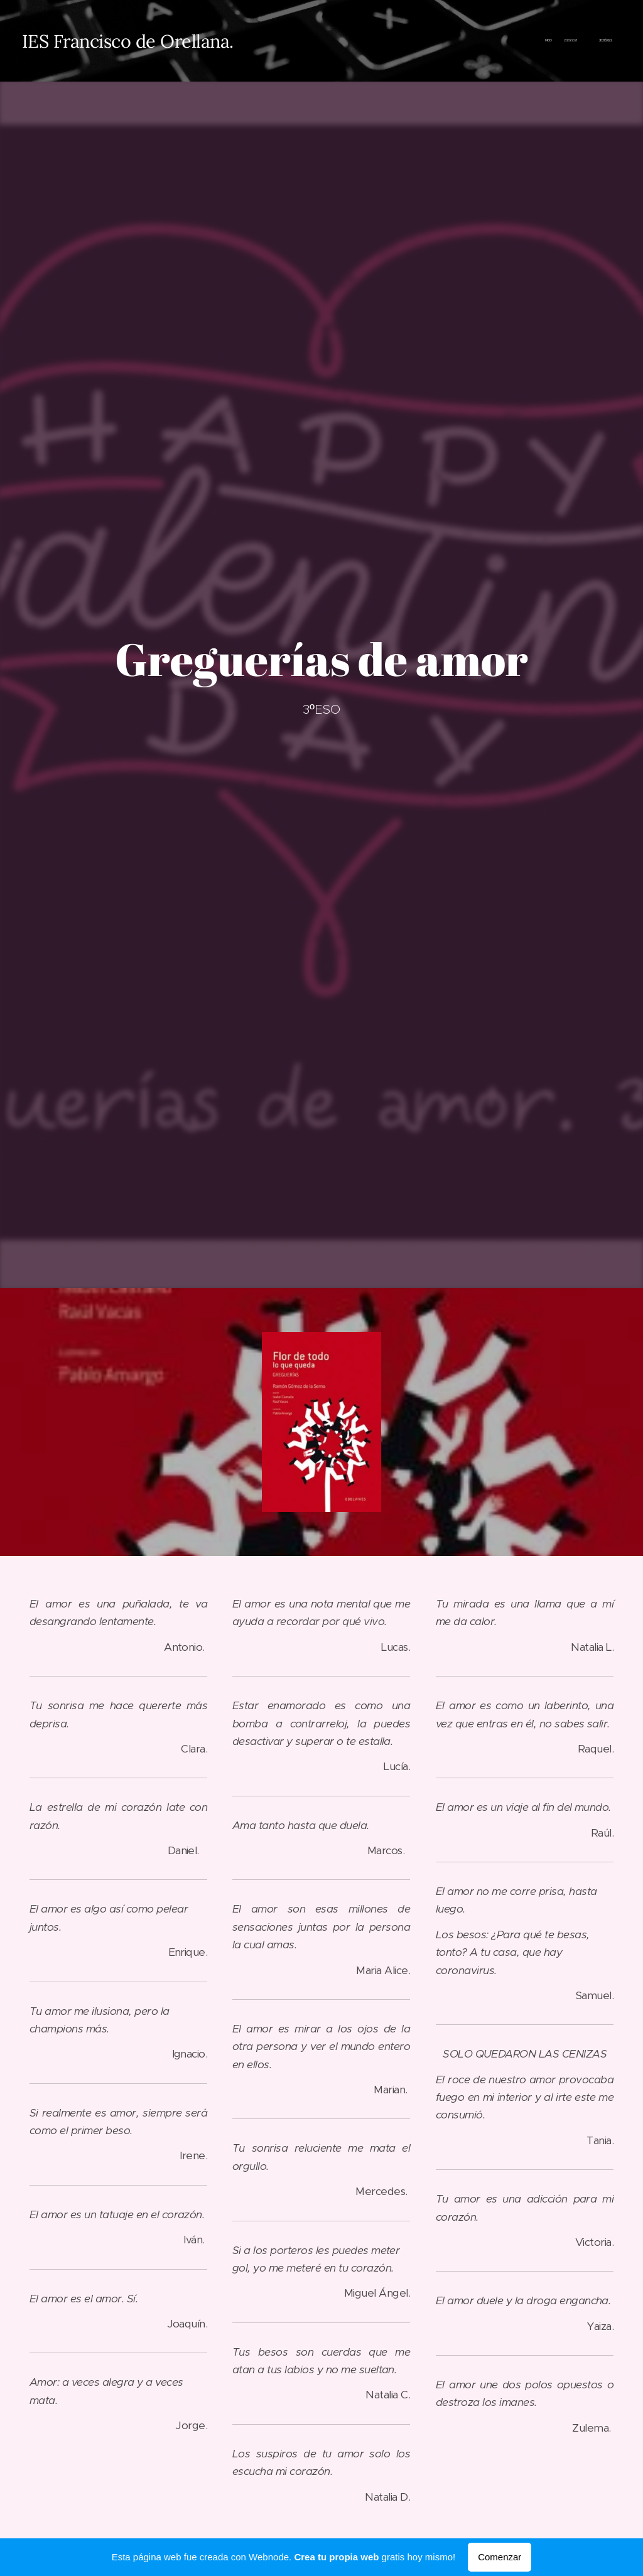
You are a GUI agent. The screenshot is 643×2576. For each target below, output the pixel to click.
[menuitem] (578, 40)
